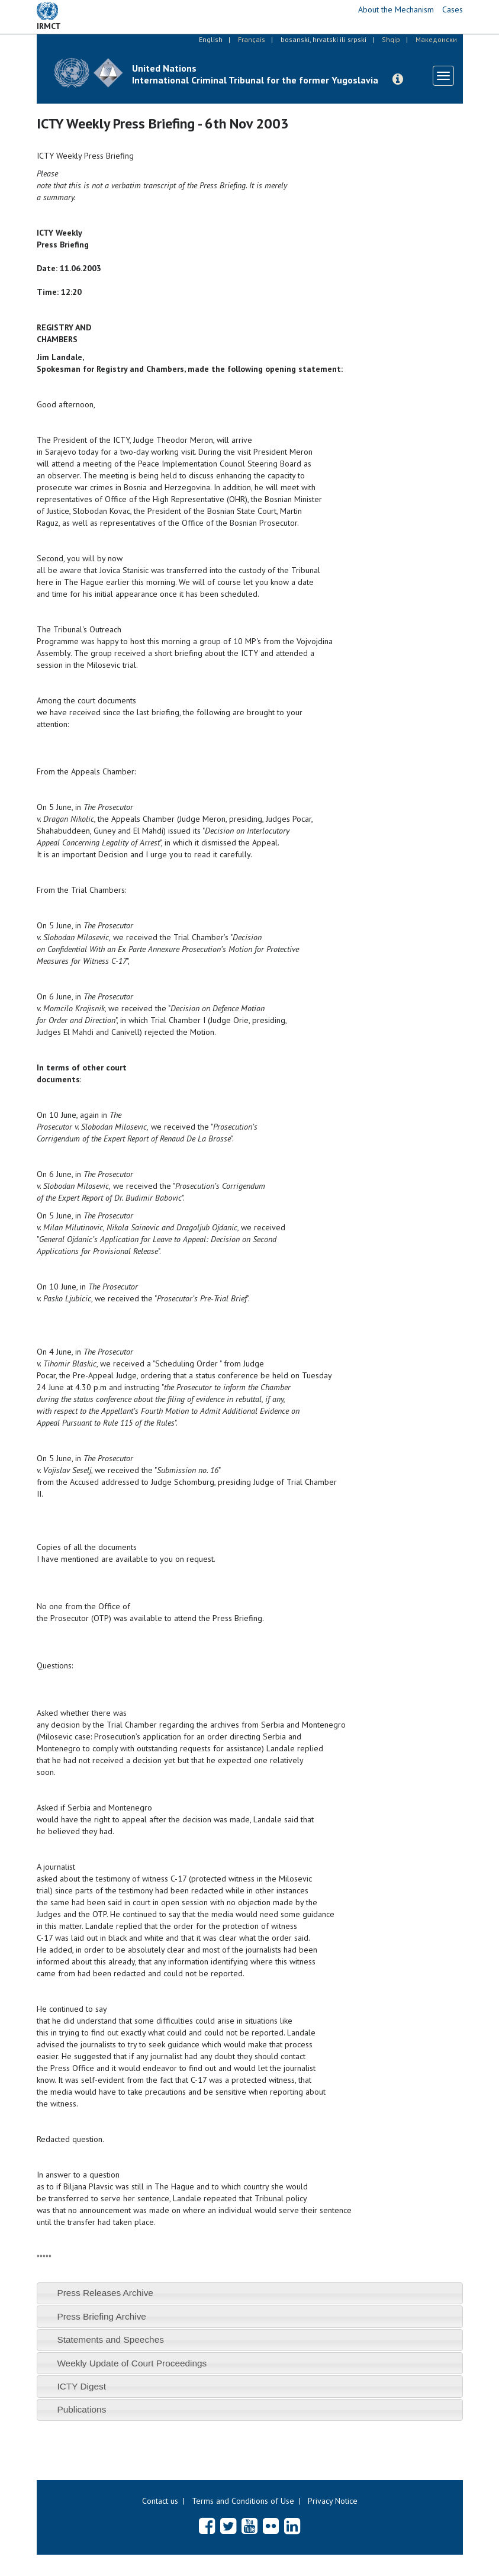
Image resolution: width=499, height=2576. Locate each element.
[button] (397, 79)
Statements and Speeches (110, 2339)
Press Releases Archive (105, 2293)
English (211, 39)
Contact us (160, 2500)
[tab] (250, 2293)
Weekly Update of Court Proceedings (132, 2363)
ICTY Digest (81, 2386)
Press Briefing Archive (101, 2316)
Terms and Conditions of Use (243, 2500)
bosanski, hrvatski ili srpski (323, 39)
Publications (81, 2409)
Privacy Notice (333, 2500)
